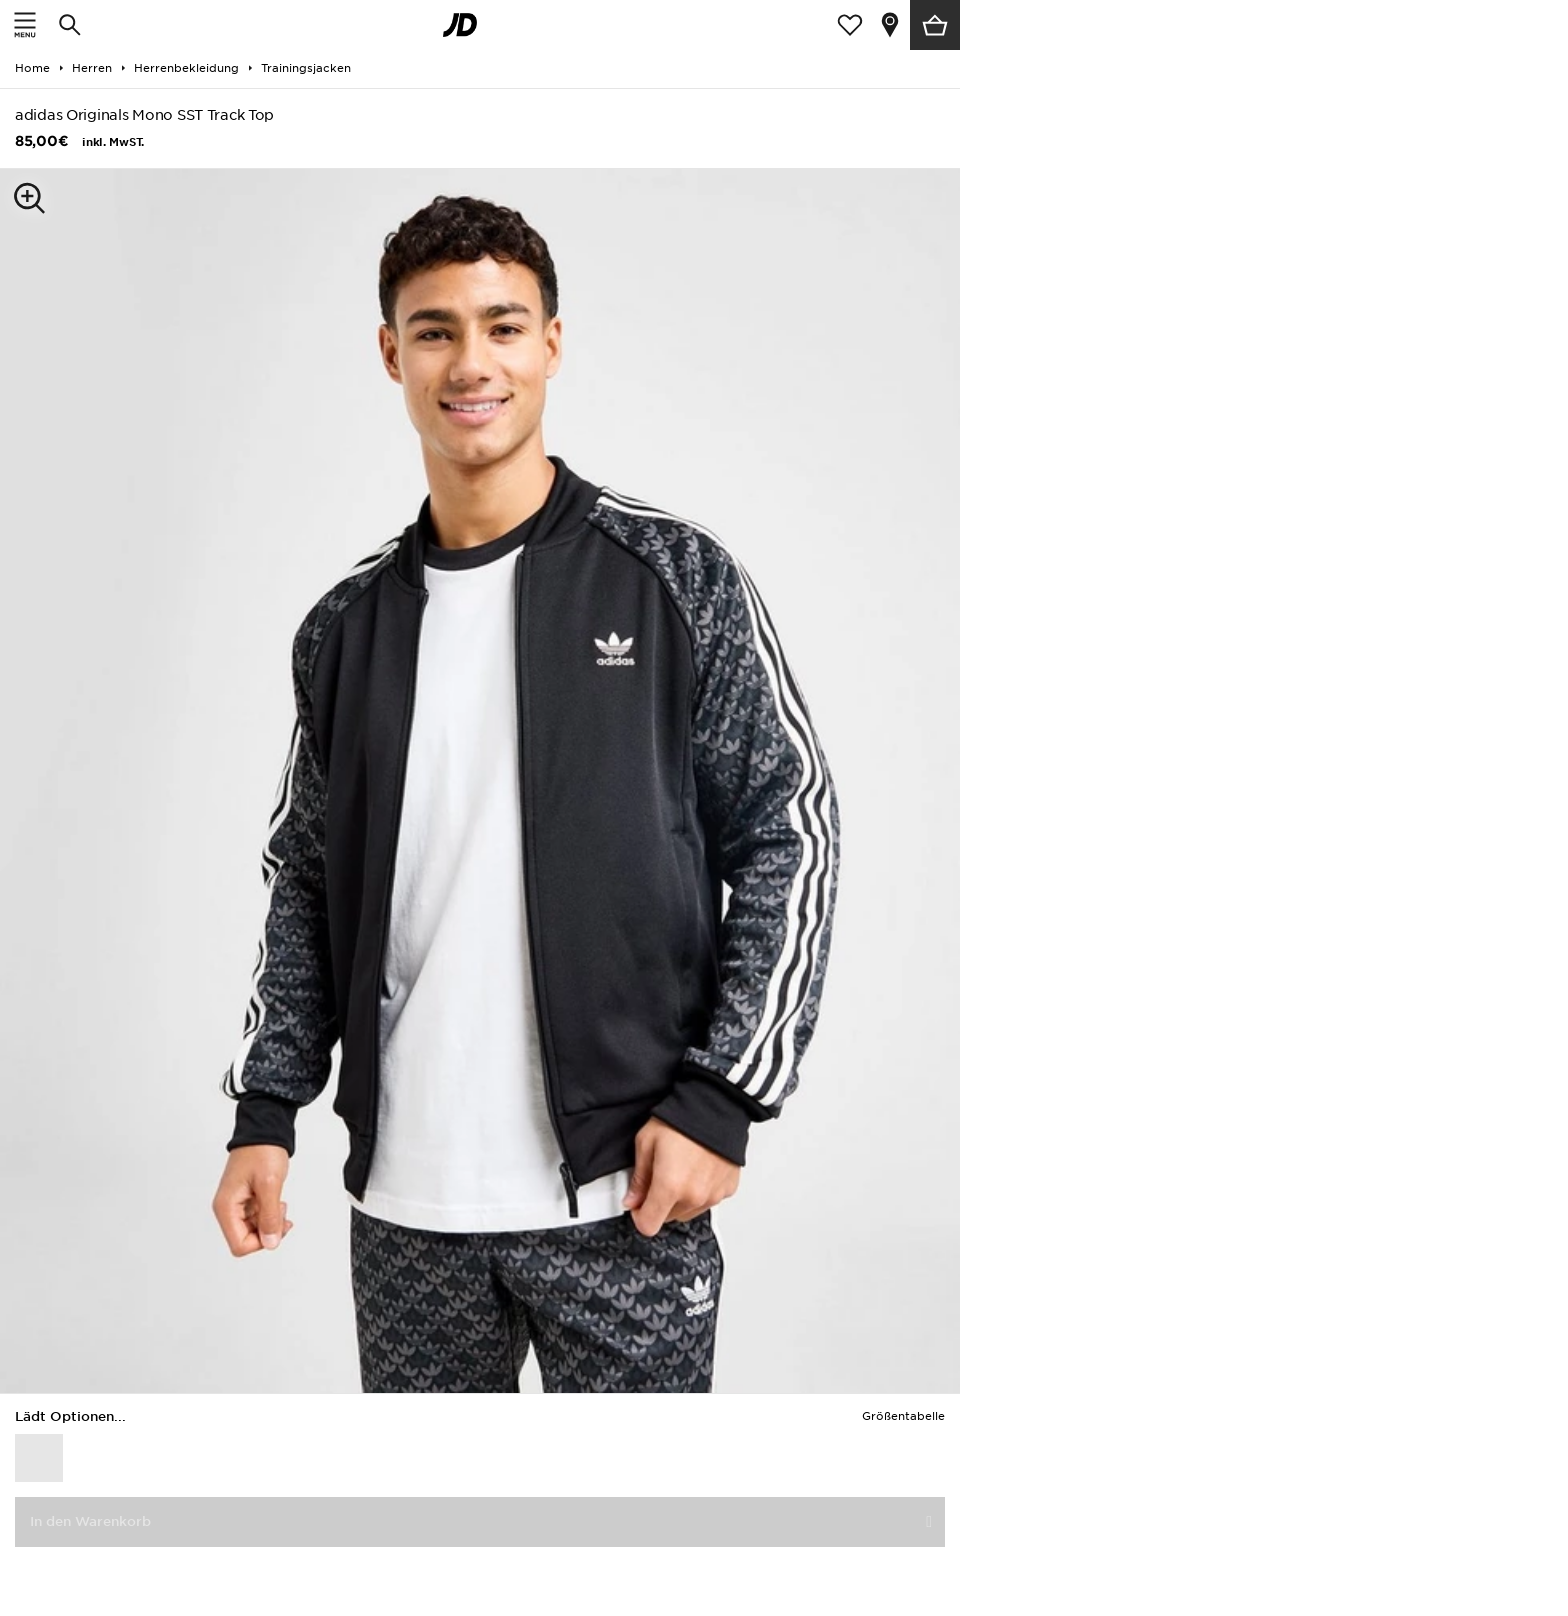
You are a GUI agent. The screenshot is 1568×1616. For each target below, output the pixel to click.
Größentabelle (903, 1416)
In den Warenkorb (90, 1521)
